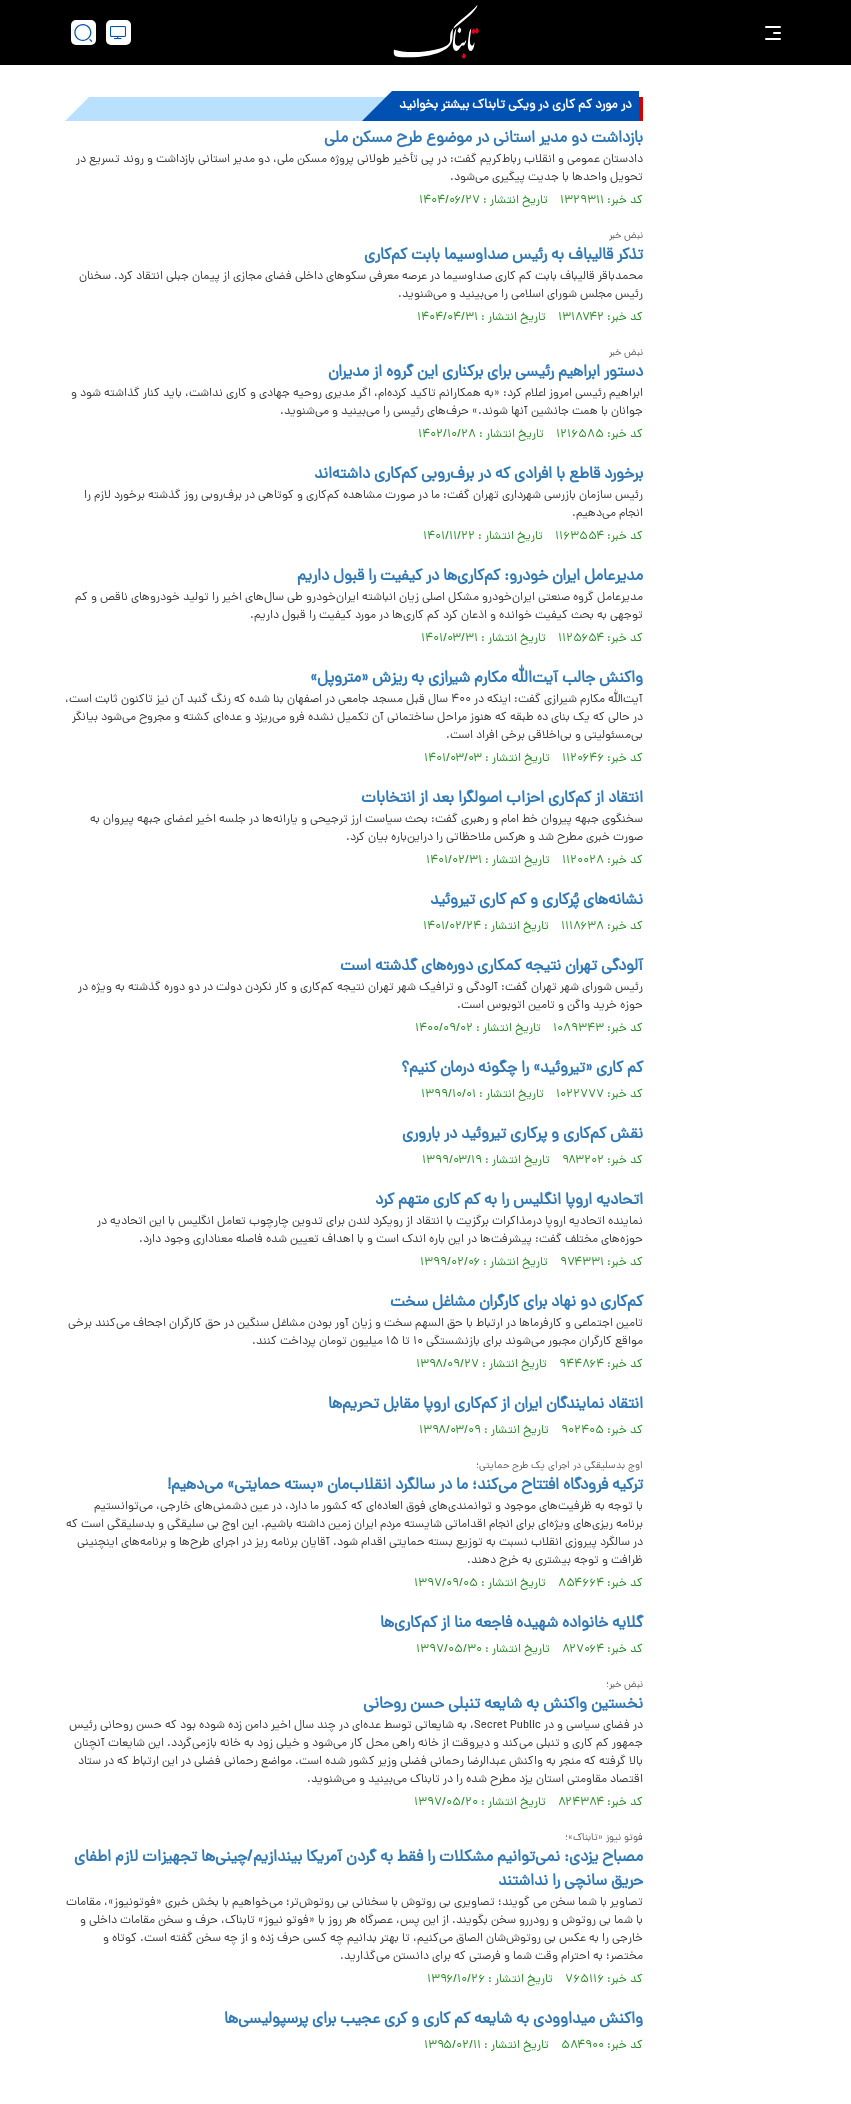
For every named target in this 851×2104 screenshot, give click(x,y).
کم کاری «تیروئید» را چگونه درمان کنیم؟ (522, 1069)
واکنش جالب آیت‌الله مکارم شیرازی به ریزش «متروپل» (476, 679)
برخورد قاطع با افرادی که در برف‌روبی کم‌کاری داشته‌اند (478, 475)
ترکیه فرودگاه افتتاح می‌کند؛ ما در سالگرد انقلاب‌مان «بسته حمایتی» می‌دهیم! (405, 1486)
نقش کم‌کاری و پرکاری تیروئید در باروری (522, 1135)
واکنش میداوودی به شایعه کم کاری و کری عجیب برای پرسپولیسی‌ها (433, 2020)
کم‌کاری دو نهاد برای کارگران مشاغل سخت (516, 1303)
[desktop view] (118, 32)
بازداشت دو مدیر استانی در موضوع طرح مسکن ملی (483, 139)
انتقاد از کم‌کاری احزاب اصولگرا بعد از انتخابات (502, 799)
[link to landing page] (436, 32)
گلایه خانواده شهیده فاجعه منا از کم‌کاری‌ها (511, 1624)
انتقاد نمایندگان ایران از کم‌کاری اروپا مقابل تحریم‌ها (485, 1405)
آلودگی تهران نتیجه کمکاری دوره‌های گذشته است (491, 967)
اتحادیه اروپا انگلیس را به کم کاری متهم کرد (509, 1201)
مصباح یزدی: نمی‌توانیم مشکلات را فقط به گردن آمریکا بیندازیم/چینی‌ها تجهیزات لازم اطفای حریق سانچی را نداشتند (358, 1870)
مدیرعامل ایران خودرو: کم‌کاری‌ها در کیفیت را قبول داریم (470, 577)
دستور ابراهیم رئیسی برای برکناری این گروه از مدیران (485, 373)
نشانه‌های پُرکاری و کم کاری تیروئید (536, 901)
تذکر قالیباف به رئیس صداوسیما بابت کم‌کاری (503, 256)
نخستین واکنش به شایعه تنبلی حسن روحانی (503, 1705)
